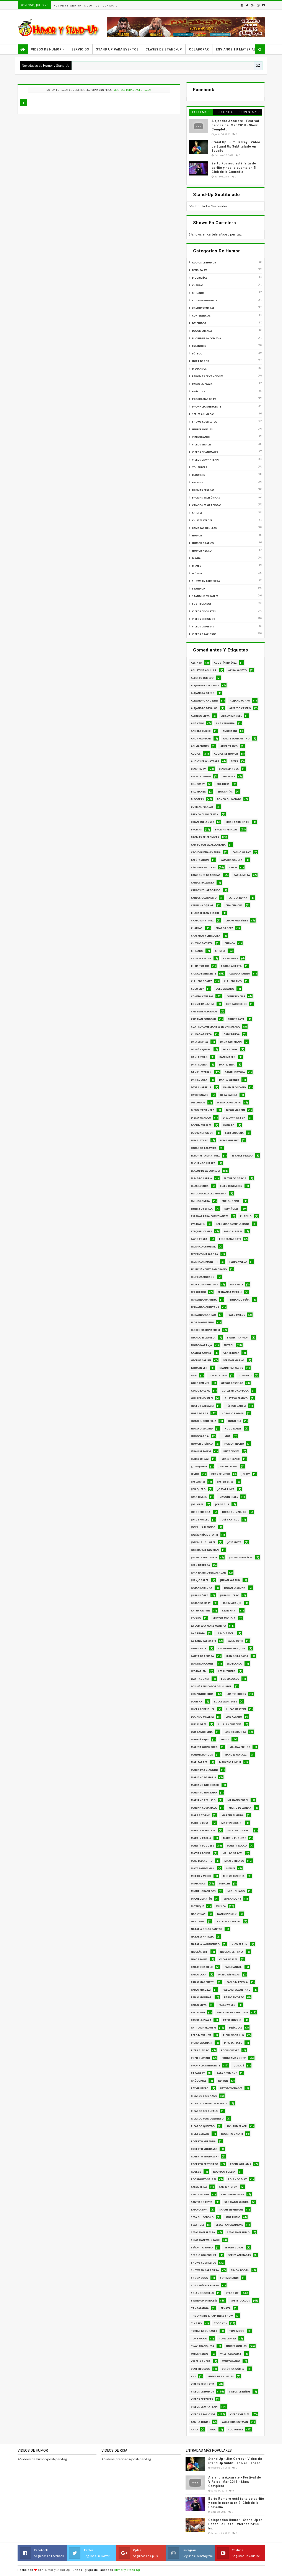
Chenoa (230, 943)
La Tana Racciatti (203, 1640)
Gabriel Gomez (201, 1352)
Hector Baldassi (202, 1405)
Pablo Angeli (233, 1967)
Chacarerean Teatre (205, 912)
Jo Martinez (225, 1489)
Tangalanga (200, 2308)
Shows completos (204, 421)
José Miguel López (203, 1542)
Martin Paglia (201, 1838)
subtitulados (202, 603)
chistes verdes (202, 520)
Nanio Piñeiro (226, 1913)
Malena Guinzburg (204, 1747)
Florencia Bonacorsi (205, 1330)
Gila (194, 1375)
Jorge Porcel (200, 1519)
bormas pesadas (202, 806)
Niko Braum (199, 1959)
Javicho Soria (228, 1466)
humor (197, 535)
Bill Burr (229, 776)
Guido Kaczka (200, 1390)
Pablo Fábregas (229, 1974)
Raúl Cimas (198, 2080)
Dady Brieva (232, 1034)
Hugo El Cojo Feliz (203, 1421)
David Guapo (199, 1094)
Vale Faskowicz (230, 2353)
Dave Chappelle (201, 1087)
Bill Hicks (223, 784)
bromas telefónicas (206, 497)
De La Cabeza (228, 1094)
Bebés (234, 761)
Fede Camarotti (230, 1239)
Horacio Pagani (233, 1413)
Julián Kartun (230, 1580)
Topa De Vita (227, 2338)
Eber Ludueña (234, 1132)
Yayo (194, 2429)
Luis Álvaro (234, 1716)
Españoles (199, 346)
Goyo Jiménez (200, 1383)
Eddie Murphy (229, 1140)
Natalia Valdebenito (205, 1944)
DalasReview (199, 1041)
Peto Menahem (201, 2035)
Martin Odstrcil (239, 1830)
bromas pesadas (203, 490)
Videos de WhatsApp (205, 459)
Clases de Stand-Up (164, 49)
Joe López (197, 1504)
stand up (198, 588)
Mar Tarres (199, 1762)
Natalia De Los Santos (206, 1929)
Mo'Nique (197, 1906)
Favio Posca (199, 1239)
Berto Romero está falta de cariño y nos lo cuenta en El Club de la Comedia (234, 168)
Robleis (196, 2171)
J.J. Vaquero (199, 1466)
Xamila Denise (200, 2421)
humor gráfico (203, 543)
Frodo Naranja (201, 1345)
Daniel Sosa (199, 1079)
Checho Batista (202, 943)
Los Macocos (230, 1678)
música (197, 573)
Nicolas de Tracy (231, 1951)
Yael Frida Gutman (235, 2421)
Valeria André (200, 2361)
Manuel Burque (202, 1754)
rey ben (223, 2080)
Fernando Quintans (205, 1307)
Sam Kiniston (228, 2186)
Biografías (199, 277)
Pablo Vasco (226, 2004)
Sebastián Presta (203, 2232)
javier (195, 1474)
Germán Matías (234, 1360)
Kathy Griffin (200, 1610)
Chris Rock (230, 958)
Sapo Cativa (199, 2209)
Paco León (198, 2012)
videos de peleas (203, 626)
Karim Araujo (231, 1603)
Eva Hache (198, 1223)
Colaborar (199, 49)
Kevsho (196, 1618)
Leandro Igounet (203, 1663)
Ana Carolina (225, 723)
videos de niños (239, 2391)
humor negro (202, 550)
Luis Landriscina (229, 1724)
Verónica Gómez (233, 2368)
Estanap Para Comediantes (209, 1216)
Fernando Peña (239, 1299)
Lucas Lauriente (225, 1701)
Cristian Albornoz (204, 1011)
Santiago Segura (236, 2202)
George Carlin (201, 1360)
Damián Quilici (201, 1049)
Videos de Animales (205, 452)
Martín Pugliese (202, 1845)
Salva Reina (199, 2186)
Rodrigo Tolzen (224, 2171)
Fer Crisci (236, 1284)
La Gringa (198, 1633)
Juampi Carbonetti (204, 1557)
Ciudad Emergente (204, 300)
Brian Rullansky (202, 821)
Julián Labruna (234, 1587)
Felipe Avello (238, 1261)
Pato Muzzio (232, 2020)
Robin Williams (240, 2164)
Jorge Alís (222, 1504)
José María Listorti (204, 1534)
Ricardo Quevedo (203, 2126)
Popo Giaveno (200, 2058)
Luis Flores (198, 1724)
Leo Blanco (234, 1663)
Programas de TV (204, 399)
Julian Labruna (201, 1587)
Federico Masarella (204, 1254)
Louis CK (196, 1701)
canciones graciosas (207, 505)
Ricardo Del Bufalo (204, 2111)
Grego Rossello (232, 1383)
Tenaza (225, 2308)
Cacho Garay (242, 852)
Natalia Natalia (202, 1936)
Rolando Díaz (237, 2179)
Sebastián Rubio (238, 2232)
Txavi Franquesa (202, 2346)
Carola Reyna (237, 897)
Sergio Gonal (234, 2247)
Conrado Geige (236, 1003)
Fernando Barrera (204, 1299)
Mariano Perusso (203, 1800)
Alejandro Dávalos (204, 708)
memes (196, 565)
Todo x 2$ (220, 2323)
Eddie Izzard (199, 1140)
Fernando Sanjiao (203, 1314)
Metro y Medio (201, 1876)
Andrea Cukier (201, 731)
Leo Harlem (199, 1671)
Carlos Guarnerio (204, 897)
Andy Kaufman (201, 738)
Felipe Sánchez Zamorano (209, 1269)
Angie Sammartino (236, 738)
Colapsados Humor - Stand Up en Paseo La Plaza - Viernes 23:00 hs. (235, 2524)
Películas (198, 391)
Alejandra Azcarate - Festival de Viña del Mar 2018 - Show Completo (235, 125)
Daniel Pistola (235, 1072)
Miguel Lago (236, 1891)
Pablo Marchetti (203, 1982)
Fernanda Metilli (230, 1292)
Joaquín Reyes (228, 1496)
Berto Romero (201, 776)
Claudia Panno (239, 973)
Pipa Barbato (233, 2042)
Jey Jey (246, 1474)
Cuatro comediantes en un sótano (215, 1026)
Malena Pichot (240, 1747)
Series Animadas (203, 414)
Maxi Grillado (234, 1860)
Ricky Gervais (200, 2133)
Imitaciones (231, 1451)
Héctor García (236, 1405)
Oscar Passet (228, 1959)
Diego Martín (235, 1110)
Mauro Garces (232, 1853)
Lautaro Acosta (202, 1656)
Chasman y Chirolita (205, 935)
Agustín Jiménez (225, 662)
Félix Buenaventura (204, 1284)
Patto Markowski (203, 2027)
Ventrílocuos (200, 2368)
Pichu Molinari (201, 2042)
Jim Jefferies (225, 1481)
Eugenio (245, 1216)
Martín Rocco (237, 1845)
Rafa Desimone (227, 2073)
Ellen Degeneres (231, 1185)
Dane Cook (230, 1049)
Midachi (224, 1883)
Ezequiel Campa (201, 1231)
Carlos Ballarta (202, 882)
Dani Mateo (227, 1057)
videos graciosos (204, 634)
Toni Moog (237, 2330)
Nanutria (198, 1921)
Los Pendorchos (202, 1694)
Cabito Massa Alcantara (208, 844)
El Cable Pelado (242, 1155)
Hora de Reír (200, 361)
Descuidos (199, 323)
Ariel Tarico (229, 746)
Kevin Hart (229, 1610)
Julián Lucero (229, 1595)
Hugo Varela (200, 1436)
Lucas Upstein (236, 1709)
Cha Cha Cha (234, 905)
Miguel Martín (201, 1898)
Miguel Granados (203, 1891)
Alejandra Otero (202, 693)
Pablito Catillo (202, 1967)
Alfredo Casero (240, 708)
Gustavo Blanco (236, 1398)
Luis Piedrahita (235, 1731)
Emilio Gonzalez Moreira (208, 1193)
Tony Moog (199, 2338)
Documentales (202, 330)
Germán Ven (199, 1367)
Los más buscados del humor (211, 1686)
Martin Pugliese (234, 1838)
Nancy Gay (198, 1913)
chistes (197, 512)
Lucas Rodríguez (203, 1709)
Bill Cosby (198, 784)
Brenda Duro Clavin (204, 814)
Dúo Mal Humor (202, 1132)
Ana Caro (197, 723)
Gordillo (245, 1375)
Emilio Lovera (200, 1201)
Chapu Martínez (236, 920)
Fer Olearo (198, 1292)
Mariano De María (203, 1777)
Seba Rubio (232, 2217)
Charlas (198, 285)
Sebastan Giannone (229, 2224)
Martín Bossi (200, 1822)
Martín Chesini (231, 1822)
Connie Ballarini (202, 1003)
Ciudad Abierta (231, 966)
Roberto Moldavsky (205, 2156)
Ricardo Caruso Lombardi (209, 2103)
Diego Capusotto (229, 1102)
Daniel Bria (227, 1064)
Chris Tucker (200, 966)
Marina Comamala (204, 1807)
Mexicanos (199, 368)
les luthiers (226, 1671)
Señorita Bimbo (202, 2247)
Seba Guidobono (202, 2217)
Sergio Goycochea (203, 2255)
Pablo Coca (198, 1974)
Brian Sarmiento (237, 821)
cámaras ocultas (204, 527)
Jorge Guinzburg (234, 1512)
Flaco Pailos (236, 1314)
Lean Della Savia (237, 1656)
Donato (228, 1125)
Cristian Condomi (203, 1019)
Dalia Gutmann (231, 1041)
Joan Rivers (199, 1496)
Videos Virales (202, 444)
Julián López (199, 1595)
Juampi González (241, 1557)
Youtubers (199, 467)
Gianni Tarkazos (231, 1367)
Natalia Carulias (229, 1921)
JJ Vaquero (198, 1489)
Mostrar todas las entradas (132, 89)
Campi (233, 867)
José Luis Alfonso (203, 1527)
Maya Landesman (203, 1868)
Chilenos (198, 292)
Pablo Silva (199, 2004)
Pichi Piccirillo (233, 2035)
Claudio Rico (233, 981)
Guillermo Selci (202, 1398)
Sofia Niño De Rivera (205, 2285)
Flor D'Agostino (202, 1322)
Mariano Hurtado (204, 1792)
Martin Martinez (203, 1830)
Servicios (80, 49)
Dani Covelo (199, 1057)
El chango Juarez (203, 1163)
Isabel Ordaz (200, 1458)
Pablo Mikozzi (201, 1989)
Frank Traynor (237, 1337)
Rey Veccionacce (231, 2088)
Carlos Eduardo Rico (205, 890)
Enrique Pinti (231, 1201)
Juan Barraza (200, 1565)
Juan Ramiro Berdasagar (208, 1572)
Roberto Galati (232, 2133)
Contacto (110, 6)
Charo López (224, 928)
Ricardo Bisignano (204, 2095)
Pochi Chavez (230, 2050)
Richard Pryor (237, 2126)
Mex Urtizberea (234, 1876)
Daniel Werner (229, 1079)
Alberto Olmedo (202, 677)
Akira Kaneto (237, 670)
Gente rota (231, 1352)
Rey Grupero (199, 2088)
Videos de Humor (46, 49)
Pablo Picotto (234, 1997)
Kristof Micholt (224, 1618)
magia (196, 558)
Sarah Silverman (231, 2209)
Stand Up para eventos (117, 49)
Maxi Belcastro (201, 1860)
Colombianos (225, 988)
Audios (196, 753)
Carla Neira (242, 875)
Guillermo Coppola (235, 1390)
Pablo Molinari (201, 1997)
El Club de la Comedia (206, 338)
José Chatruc (230, 1519)
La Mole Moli (225, 1633)
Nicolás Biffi (199, 1951)
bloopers (198, 474)
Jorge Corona (200, 1512)
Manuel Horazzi (236, 1754)
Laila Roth (235, 1640)
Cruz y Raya (236, 1019)
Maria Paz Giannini (204, 1769)
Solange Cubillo (202, 2293)
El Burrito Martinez (205, 1155)
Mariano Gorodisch (205, 1785)
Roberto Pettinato (204, 2164)
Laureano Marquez (231, 1648)
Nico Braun (239, 1944)
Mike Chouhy (232, 1898)
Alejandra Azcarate (205, 685)
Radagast (198, 2073)
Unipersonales (202, 429)
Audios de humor (204, 262)
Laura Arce (198, 1648)
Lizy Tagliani (200, 1678)
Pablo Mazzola (237, 1982)
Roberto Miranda (203, 2141)
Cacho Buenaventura (206, 852)
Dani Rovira (199, 1064)
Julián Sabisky (200, 1603)
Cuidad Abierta (201, 1034)
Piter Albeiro (200, 2050)
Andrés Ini (230, 731)
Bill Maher (198, 791)
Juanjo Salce (199, 1580)
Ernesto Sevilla (202, 1208)
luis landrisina (202, 1731)
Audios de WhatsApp (205, 761)
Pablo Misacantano (236, 1989)
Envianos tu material (236, 49)
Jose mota (234, 1542)
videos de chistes (204, 611)
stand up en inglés (205, 596)
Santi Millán (200, 2194)
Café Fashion (200, 859)
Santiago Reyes (201, 2202)
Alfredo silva (200, 715)
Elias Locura (200, 1185)
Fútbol (197, 353)
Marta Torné (200, 1815)
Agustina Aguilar (203, 670)
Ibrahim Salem (201, 1451)
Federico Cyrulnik (203, 1246)
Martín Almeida (233, 1815)
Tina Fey (196, 2323)
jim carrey (198, 1481)
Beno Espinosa (229, 768)
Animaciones (200, 746)
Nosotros (91, 6)
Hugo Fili (234, 1421)
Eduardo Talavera (204, 1148)
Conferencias (201, 315)
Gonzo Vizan (218, 1375)
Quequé (238, 2065)
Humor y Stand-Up (67, 6)
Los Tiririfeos (236, 1694)
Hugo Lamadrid (202, 1428)
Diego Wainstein (234, 1117)
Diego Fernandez (202, 1110)
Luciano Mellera (202, 1716)
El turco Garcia (235, 1178)
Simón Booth (240, 2270)
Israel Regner (230, 1458)
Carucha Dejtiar (202, 905)
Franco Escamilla (203, 1337)
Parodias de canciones (207, 376)
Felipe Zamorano (202, 1276)
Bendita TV (199, 270)
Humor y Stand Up (57, 2569)
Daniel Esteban (201, 1072)
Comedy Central (203, 308)
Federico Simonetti (204, 1261)
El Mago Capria (201, 1178)
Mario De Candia (240, 1807)
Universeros (199, 2353)
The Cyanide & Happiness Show (212, 2315)
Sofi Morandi (229, 2277)
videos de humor (203, 618)
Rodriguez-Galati (203, 2179)
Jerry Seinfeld (220, 1474)
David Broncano (234, 1087)
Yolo (212, 2429)
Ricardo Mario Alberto (207, 2118)
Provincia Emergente (206, 406)
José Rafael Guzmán (205, 1549)
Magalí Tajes (200, 1739)
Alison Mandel (231, 715)
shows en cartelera (206, 581)
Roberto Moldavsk (204, 2148)
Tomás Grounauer (204, 2330)
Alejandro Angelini (204, 700)
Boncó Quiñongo (229, 799)
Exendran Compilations (232, 1223)
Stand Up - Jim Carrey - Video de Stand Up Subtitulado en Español (236, 146)
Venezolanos (201, 437)
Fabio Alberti (233, 1231)
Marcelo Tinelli (230, 1762)
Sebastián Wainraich (205, 2239)
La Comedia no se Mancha (208, 1625)
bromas (197, 482)
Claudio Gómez (201, 981)
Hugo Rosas (233, 1428)
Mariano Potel (237, 1800)
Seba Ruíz (197, 2224)
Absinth (196, 662)
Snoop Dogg (199, 2277)
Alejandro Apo (240, 700)
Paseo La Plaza (202, 383)
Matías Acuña (200, 1853)
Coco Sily (197, 988)
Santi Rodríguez (232, 2194)
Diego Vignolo (201, 1117)
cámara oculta (231, 859)
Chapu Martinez (202, 920)
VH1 (193, 2376)
